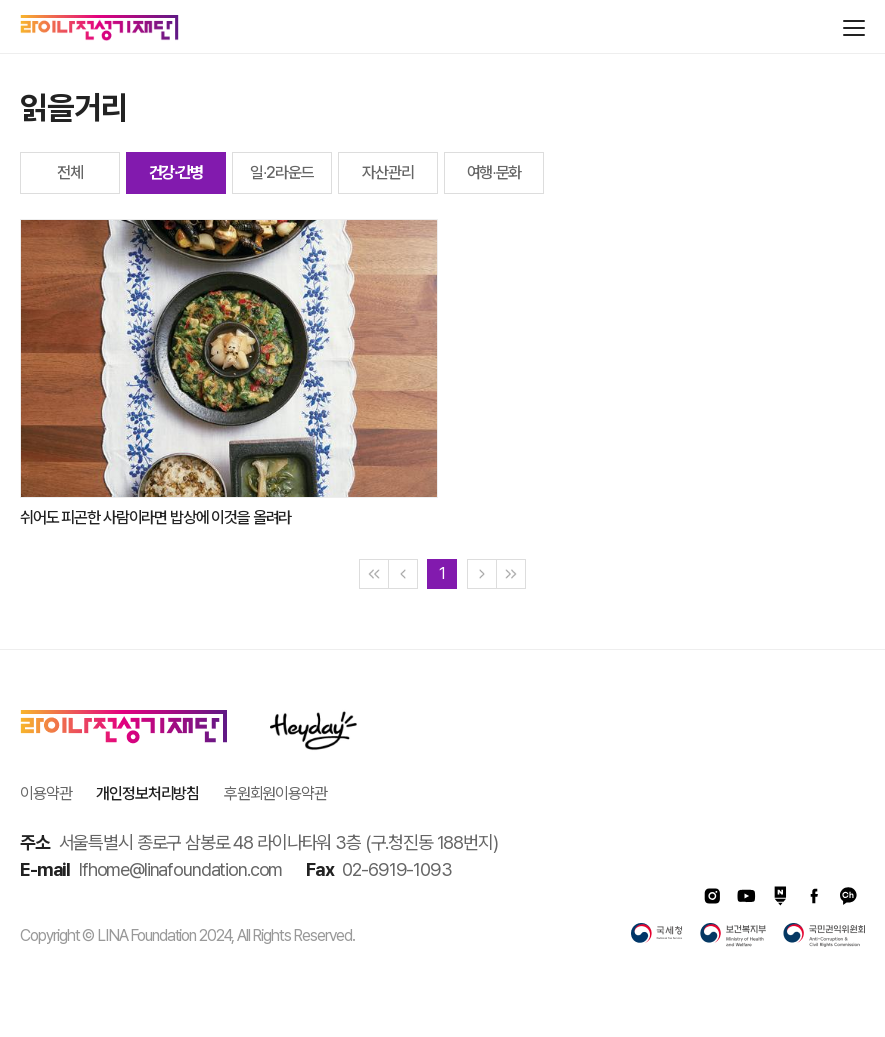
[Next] (482, 574)
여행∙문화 (494, 172)
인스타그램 (712, 896)
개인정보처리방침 (147, 793)
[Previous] (403, 574)
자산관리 (387, 172)
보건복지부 (733, 935)
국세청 (657, 935)
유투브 (746, 896)
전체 (70, 172)
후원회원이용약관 (275, 793)
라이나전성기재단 (99, 28)
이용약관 (45, 793)
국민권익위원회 (824, 935)
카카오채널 (848, 896)
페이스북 (814, 896)
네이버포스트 (780, 896)
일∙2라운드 (282, 172)
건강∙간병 (176, 172)
